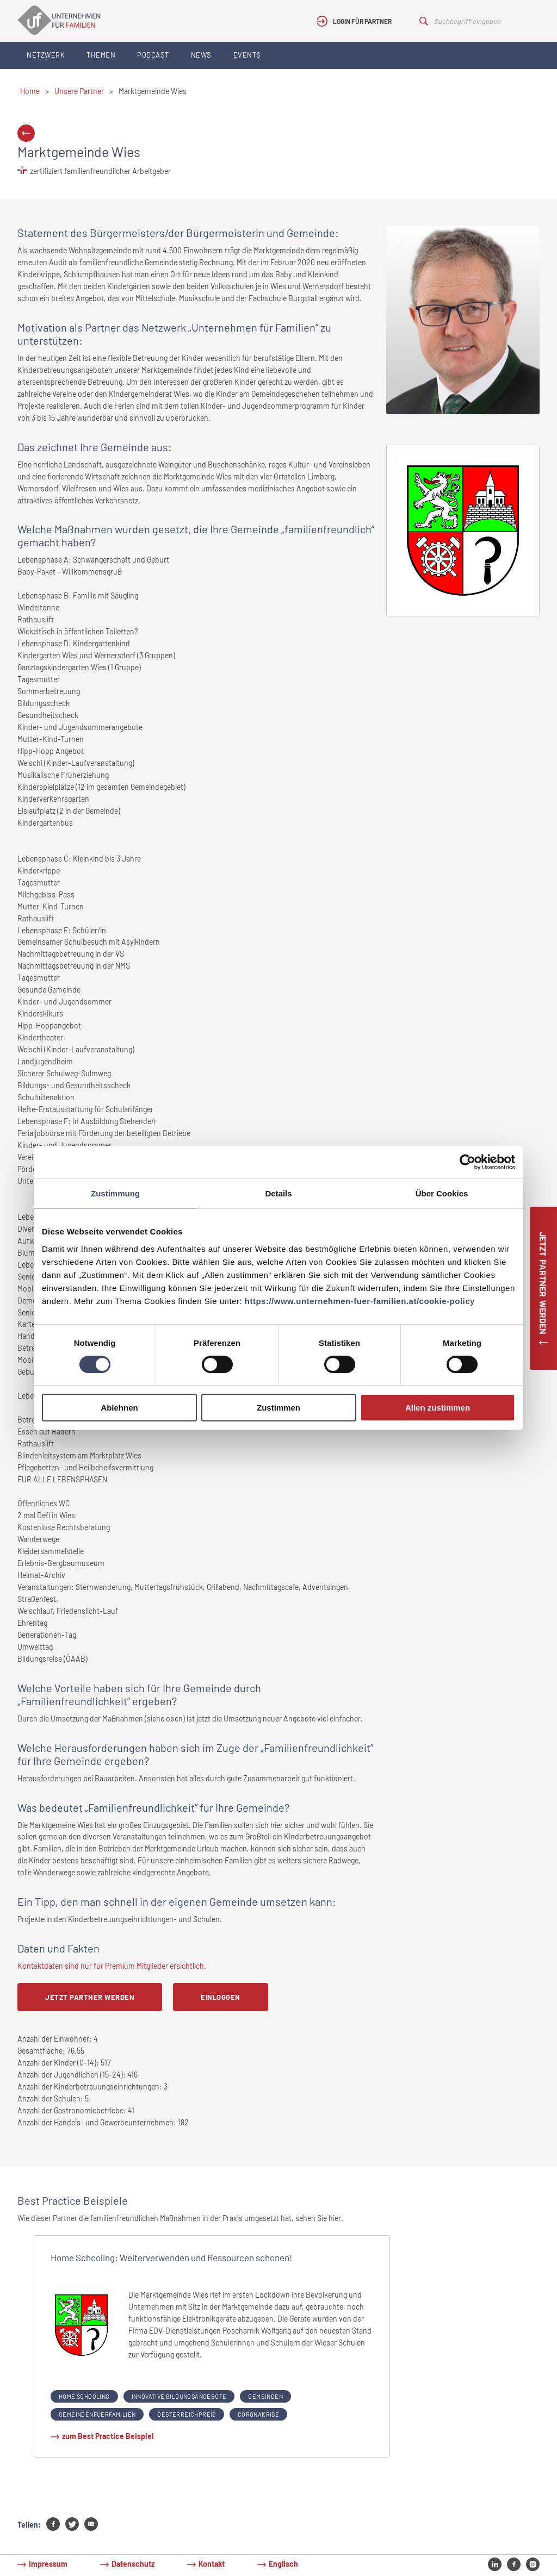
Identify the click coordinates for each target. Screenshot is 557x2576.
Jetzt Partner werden (89, 1997)
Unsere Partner (79, 91)
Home (30, 91)
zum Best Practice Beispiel (107, 2436)
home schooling (84, 2396)
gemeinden (265, 2396)
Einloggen (220, 1997)
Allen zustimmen (437, 1407)
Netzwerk (46, 55)
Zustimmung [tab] (115, 1193)
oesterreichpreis (186, 2414)
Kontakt (212, 2563)
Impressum (48, 2563)
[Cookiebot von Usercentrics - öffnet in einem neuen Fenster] (467, 1162)
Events (247, 55)
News (201, 55)
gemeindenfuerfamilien (97, 2414)
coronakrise (258, 2414)
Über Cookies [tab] (442, 1193)
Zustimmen (278, 1407)
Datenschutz (133, 2563)
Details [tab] (278, 1193)
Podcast (153, 55)
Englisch (283, 2563)
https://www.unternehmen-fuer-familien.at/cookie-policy (360, 1301)
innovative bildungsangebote (179, 2396)
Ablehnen (119, 1407)
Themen (100, 55)
